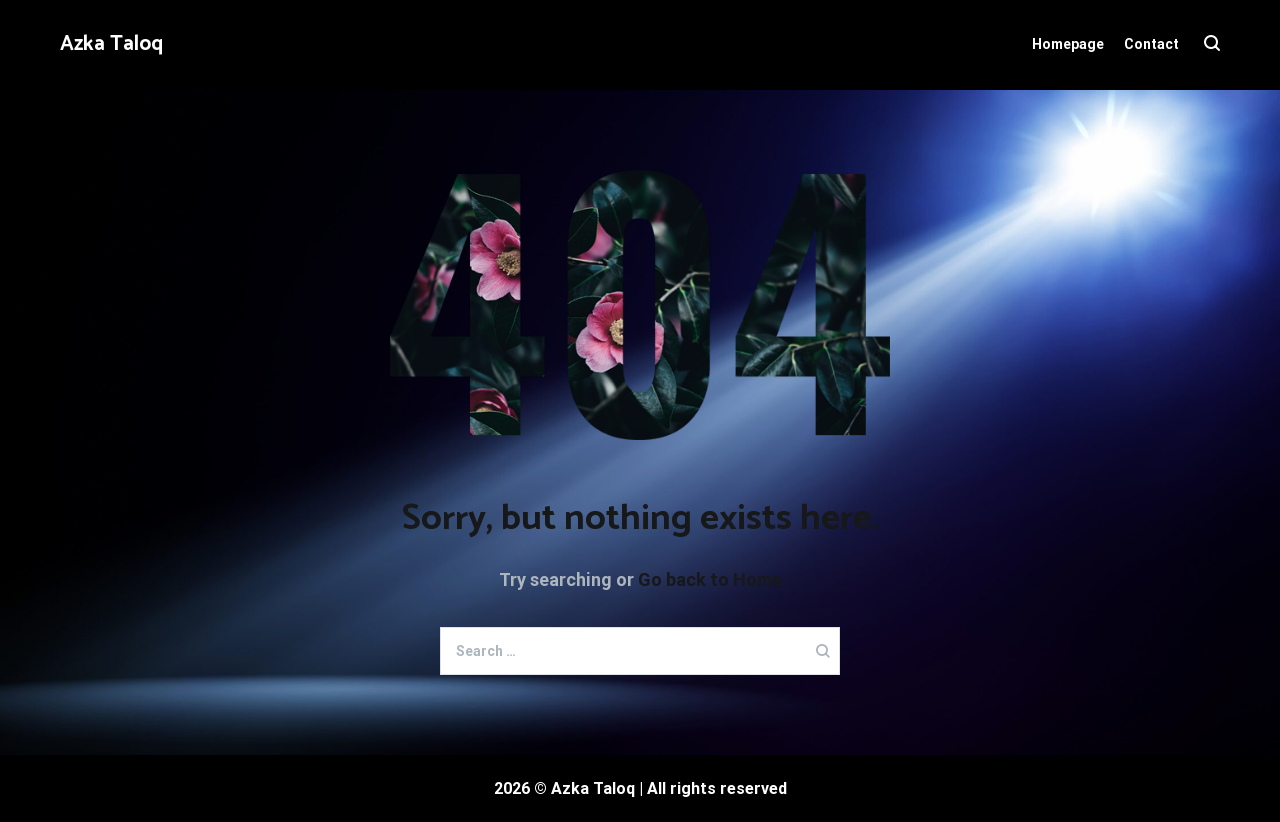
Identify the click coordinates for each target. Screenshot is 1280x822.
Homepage (1068, 44)
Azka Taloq (111, 44)
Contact (1151, 44)
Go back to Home (710, 579)
